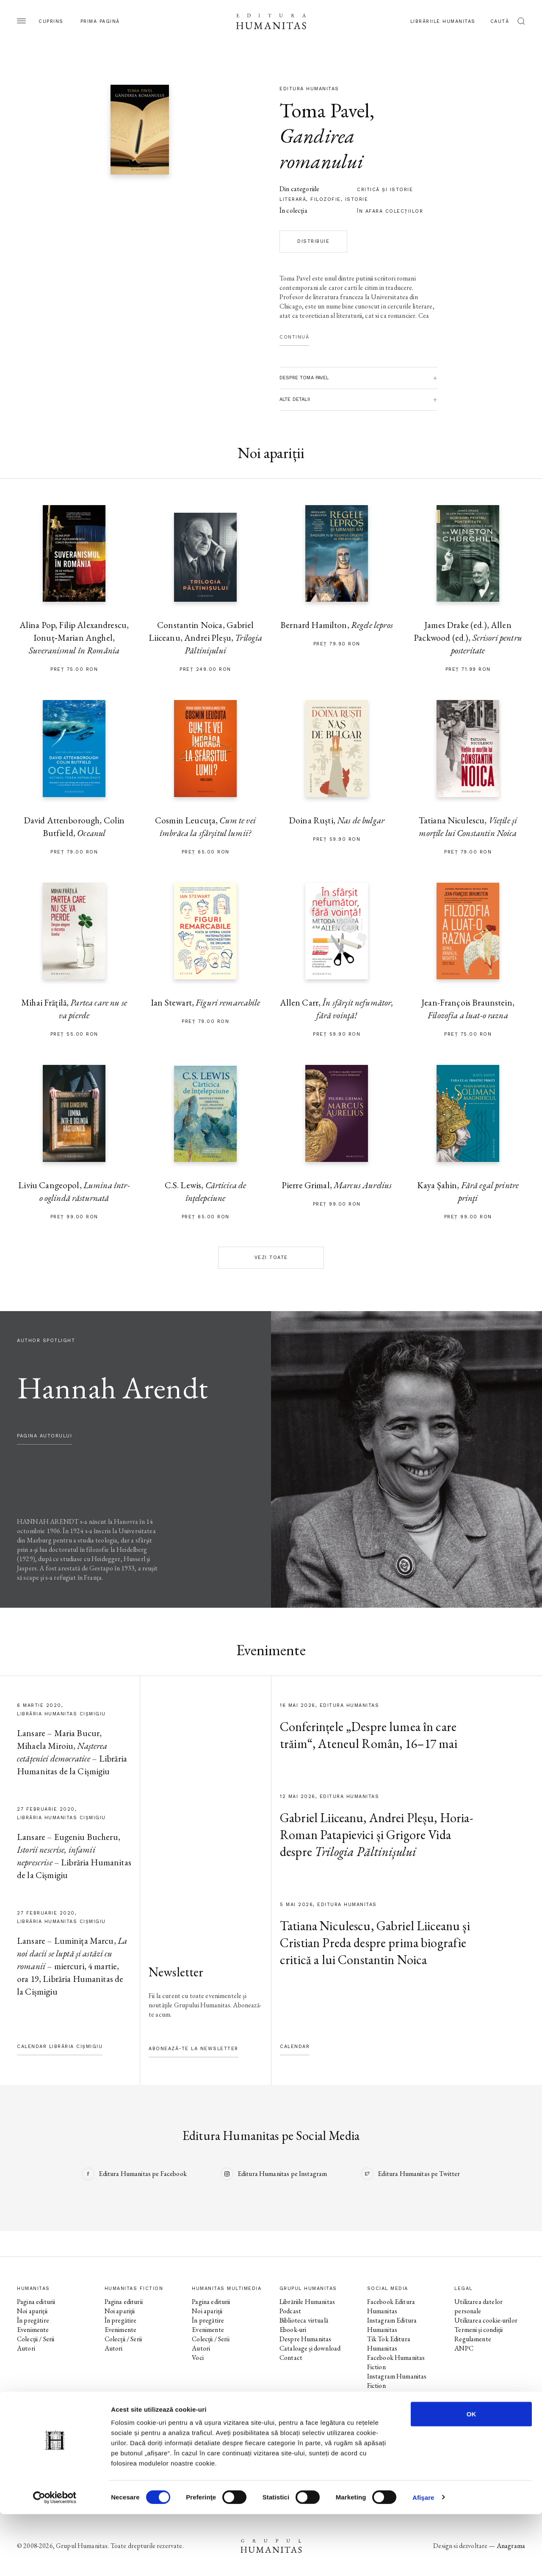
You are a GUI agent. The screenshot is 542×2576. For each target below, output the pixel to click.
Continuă (294, 337)
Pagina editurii (36, 2301)
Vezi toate (271, 1257)
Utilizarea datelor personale (478, 2306)
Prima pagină (100, 21)
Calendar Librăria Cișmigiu (59, 2046)
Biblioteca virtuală (303, 2320)
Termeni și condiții (478, 2329)
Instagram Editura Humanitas (392, 2325)
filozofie (325, 199)
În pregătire (33, 2320)
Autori (26, 2348)
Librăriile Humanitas (443, 21)
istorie (356, 199)
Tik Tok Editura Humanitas (388, 2343)
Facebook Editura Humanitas (391, 2306)
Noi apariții (32, 2310)
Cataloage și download (309, 2348)
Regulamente (472, 2338)
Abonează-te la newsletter (193, 2048)
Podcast (290, 2310)
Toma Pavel (324, 110)
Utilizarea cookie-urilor (485, 2320)
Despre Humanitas (305, 2338)
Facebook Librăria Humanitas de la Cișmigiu (401, 2437)
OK (471, 2475)
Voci (198, 2357)
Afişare (423, 2559)
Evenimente (33, 2329)
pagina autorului (44, 1436)
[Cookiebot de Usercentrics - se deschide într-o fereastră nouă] (55, 2559)
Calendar (295, 2046)
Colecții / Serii (35, 2338)
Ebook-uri (292, 2329)
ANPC (463, 2348)
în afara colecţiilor (390, 211)
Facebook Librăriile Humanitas (393, 2418)
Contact (290, 2357)
